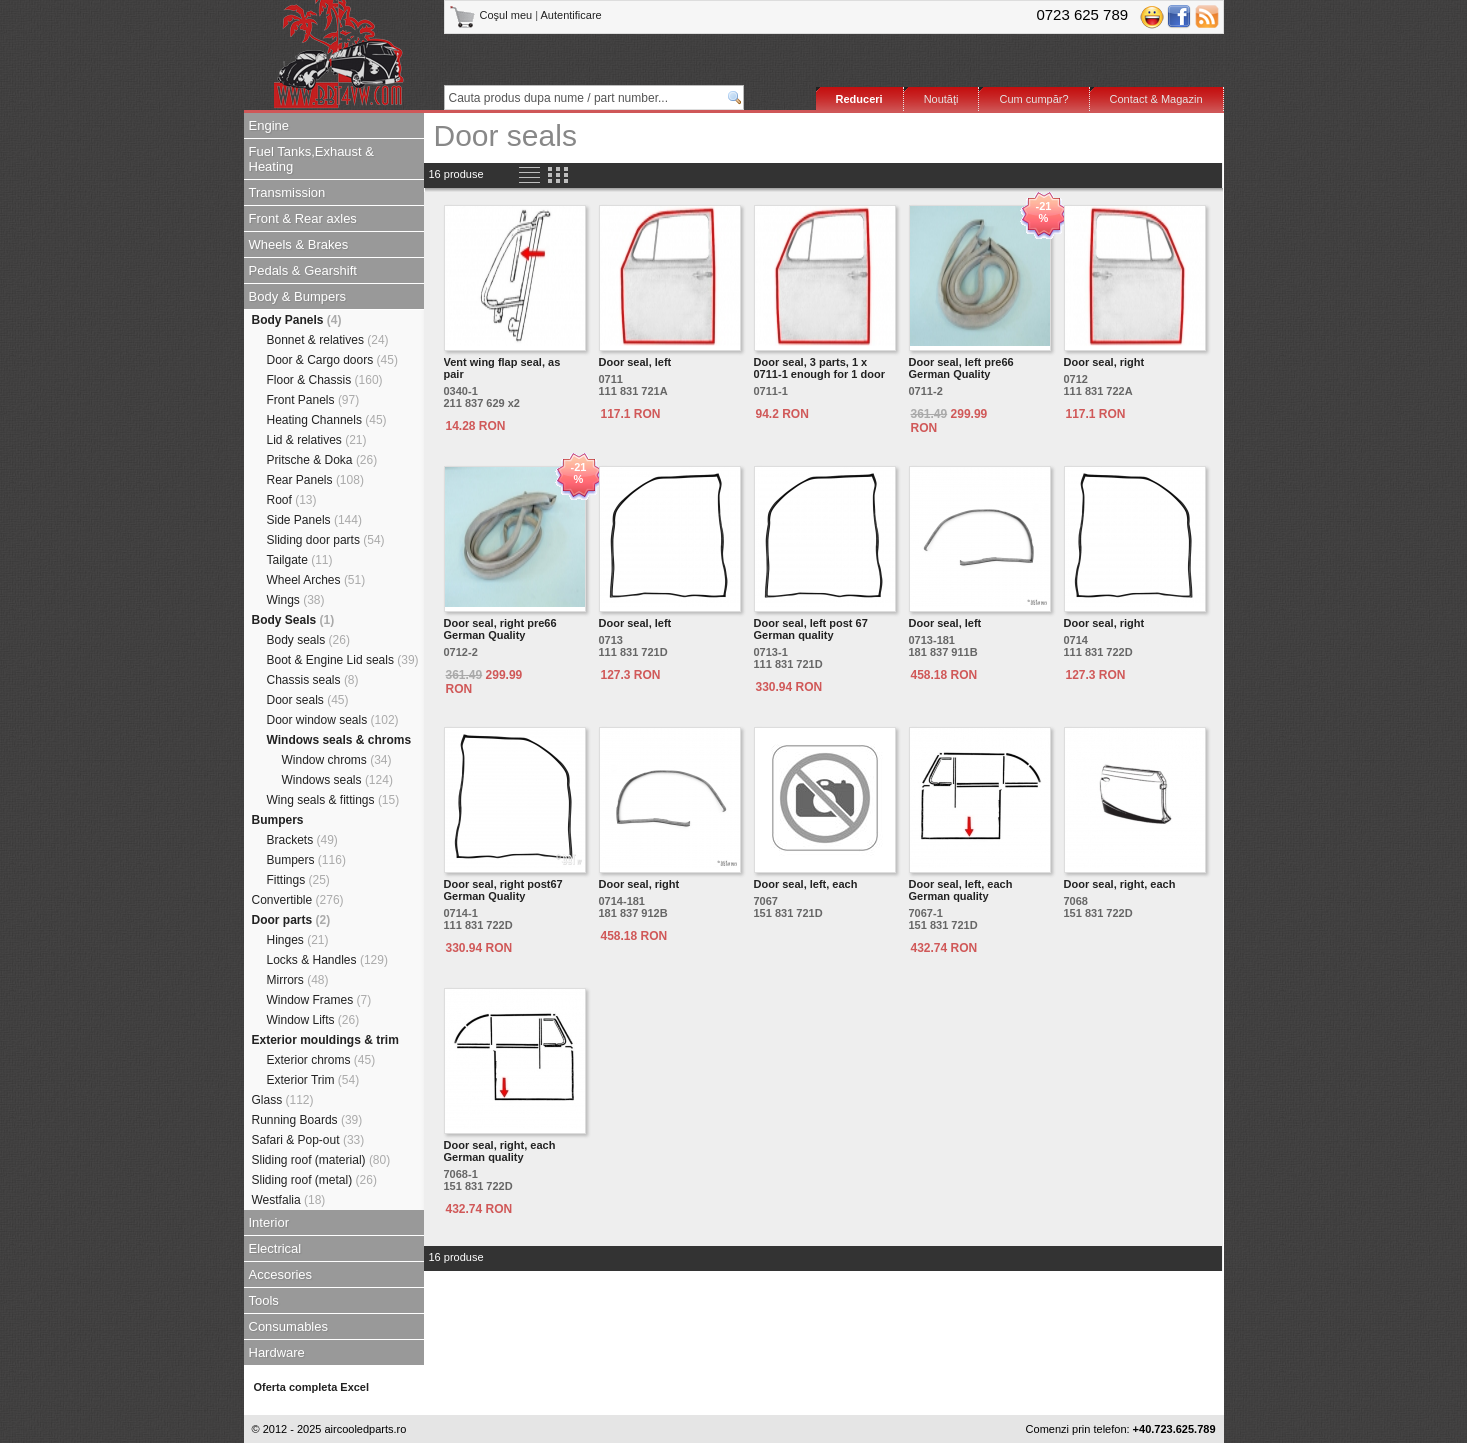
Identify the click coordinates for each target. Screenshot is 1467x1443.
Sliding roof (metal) (314, 1180)
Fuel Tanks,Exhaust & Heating (312, 159)
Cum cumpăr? (1033, 99)
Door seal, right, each (1120, 884)
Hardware (277, 1352)
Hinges (298, 940)
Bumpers (278, 820)
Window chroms (337, 760)
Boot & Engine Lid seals (343, 660)
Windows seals (337, 780)
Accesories (281, 1274)
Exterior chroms (321, 1060)
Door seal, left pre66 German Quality (961, 368)
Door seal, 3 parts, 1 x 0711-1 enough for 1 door (819, 368)
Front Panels (313, 400)
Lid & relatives (317, 440)
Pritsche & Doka (322, 460)
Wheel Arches (316, 580)
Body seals (308, 640)
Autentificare (571, 15)
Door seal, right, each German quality (500, 1151)
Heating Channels (327, 420)
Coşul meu (492, 15)
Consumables (289, 1326)
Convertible (298, 900)
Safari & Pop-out (308, 1140)
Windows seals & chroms (339, 740)
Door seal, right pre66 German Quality (500, 629)
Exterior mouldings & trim (325, 1040)
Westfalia (289, 1200)
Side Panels (314, 520)
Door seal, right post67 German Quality (503, 890)
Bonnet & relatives (328, 340)
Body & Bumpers (298, 296)
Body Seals (293, 620)
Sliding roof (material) (321, 1160)
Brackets (302, 840)
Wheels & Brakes (299, 244)
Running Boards (307, 1120)
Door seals (308, 700)
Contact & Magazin (1156, 99)
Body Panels (297, 320)
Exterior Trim (313, 1080)
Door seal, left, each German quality (961, 890)
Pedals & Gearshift (303, 270)
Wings (296, 600)
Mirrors (298, 980)
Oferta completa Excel (312, 1387)
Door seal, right (1104, 362)
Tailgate (300, 560)
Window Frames (319, 1000)
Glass (283, 1100)
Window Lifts (313, 1020)
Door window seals (333, 720)
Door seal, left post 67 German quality (811, 629)
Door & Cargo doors (332, 360)
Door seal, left (635, 362)
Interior (269, 1222)
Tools (264, 1300)
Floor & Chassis (325, 380)
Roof (292, 500)
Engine (269, 125)
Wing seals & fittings (333, 800)
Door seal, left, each (806, 884)
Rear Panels (315, 480)
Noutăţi (941, 99)
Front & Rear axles (303, 218)
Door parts (291, 920)
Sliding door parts (326, 540)
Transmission (287, 192)
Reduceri (859, 99)
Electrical (275, 1248)
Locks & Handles (327, 960)
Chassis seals (313, 680)
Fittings (298, 880)
